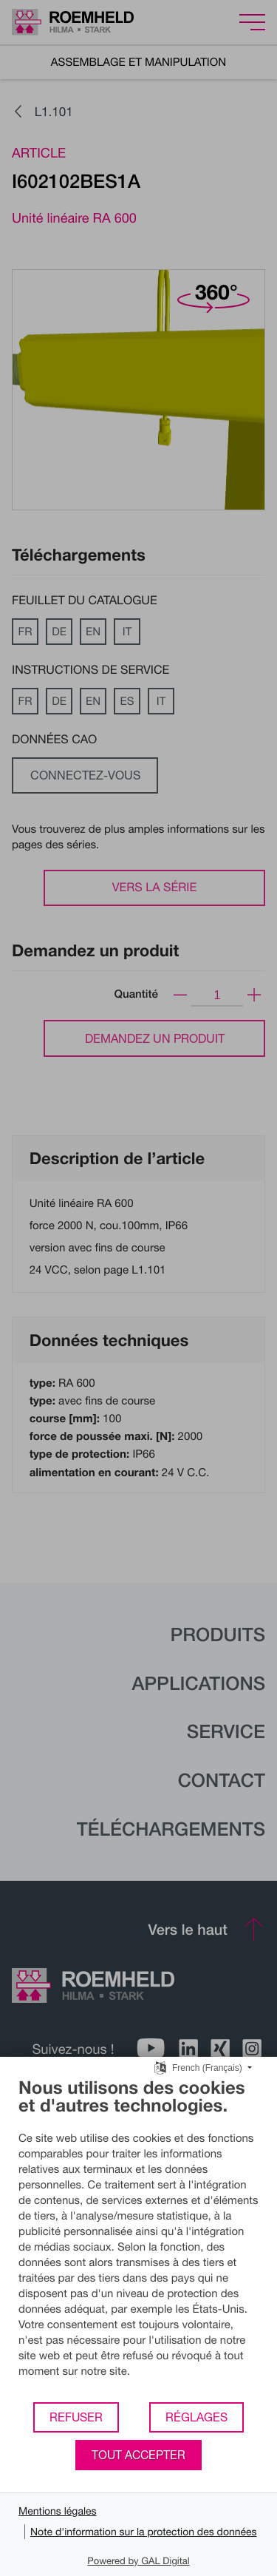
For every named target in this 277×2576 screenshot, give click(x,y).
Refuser (76, 2417)
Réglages (196, 2417)
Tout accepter (138, 2454)
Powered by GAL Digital (138, 2560)
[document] (138, 2238)
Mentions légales (57, 2510)
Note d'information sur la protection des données (143, 2531)
